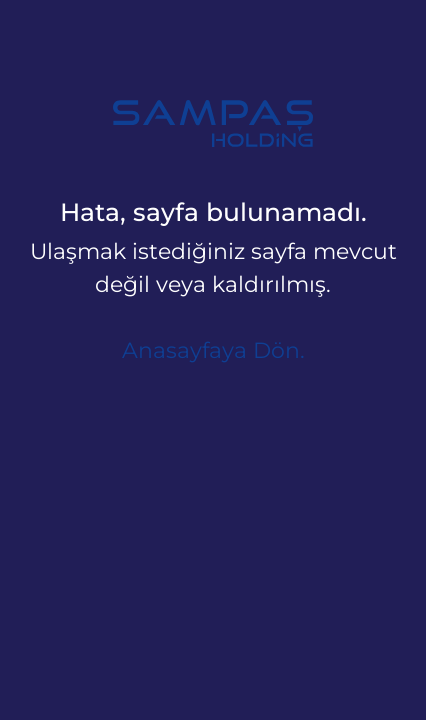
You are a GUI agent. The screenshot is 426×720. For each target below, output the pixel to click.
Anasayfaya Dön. (213, 350)
